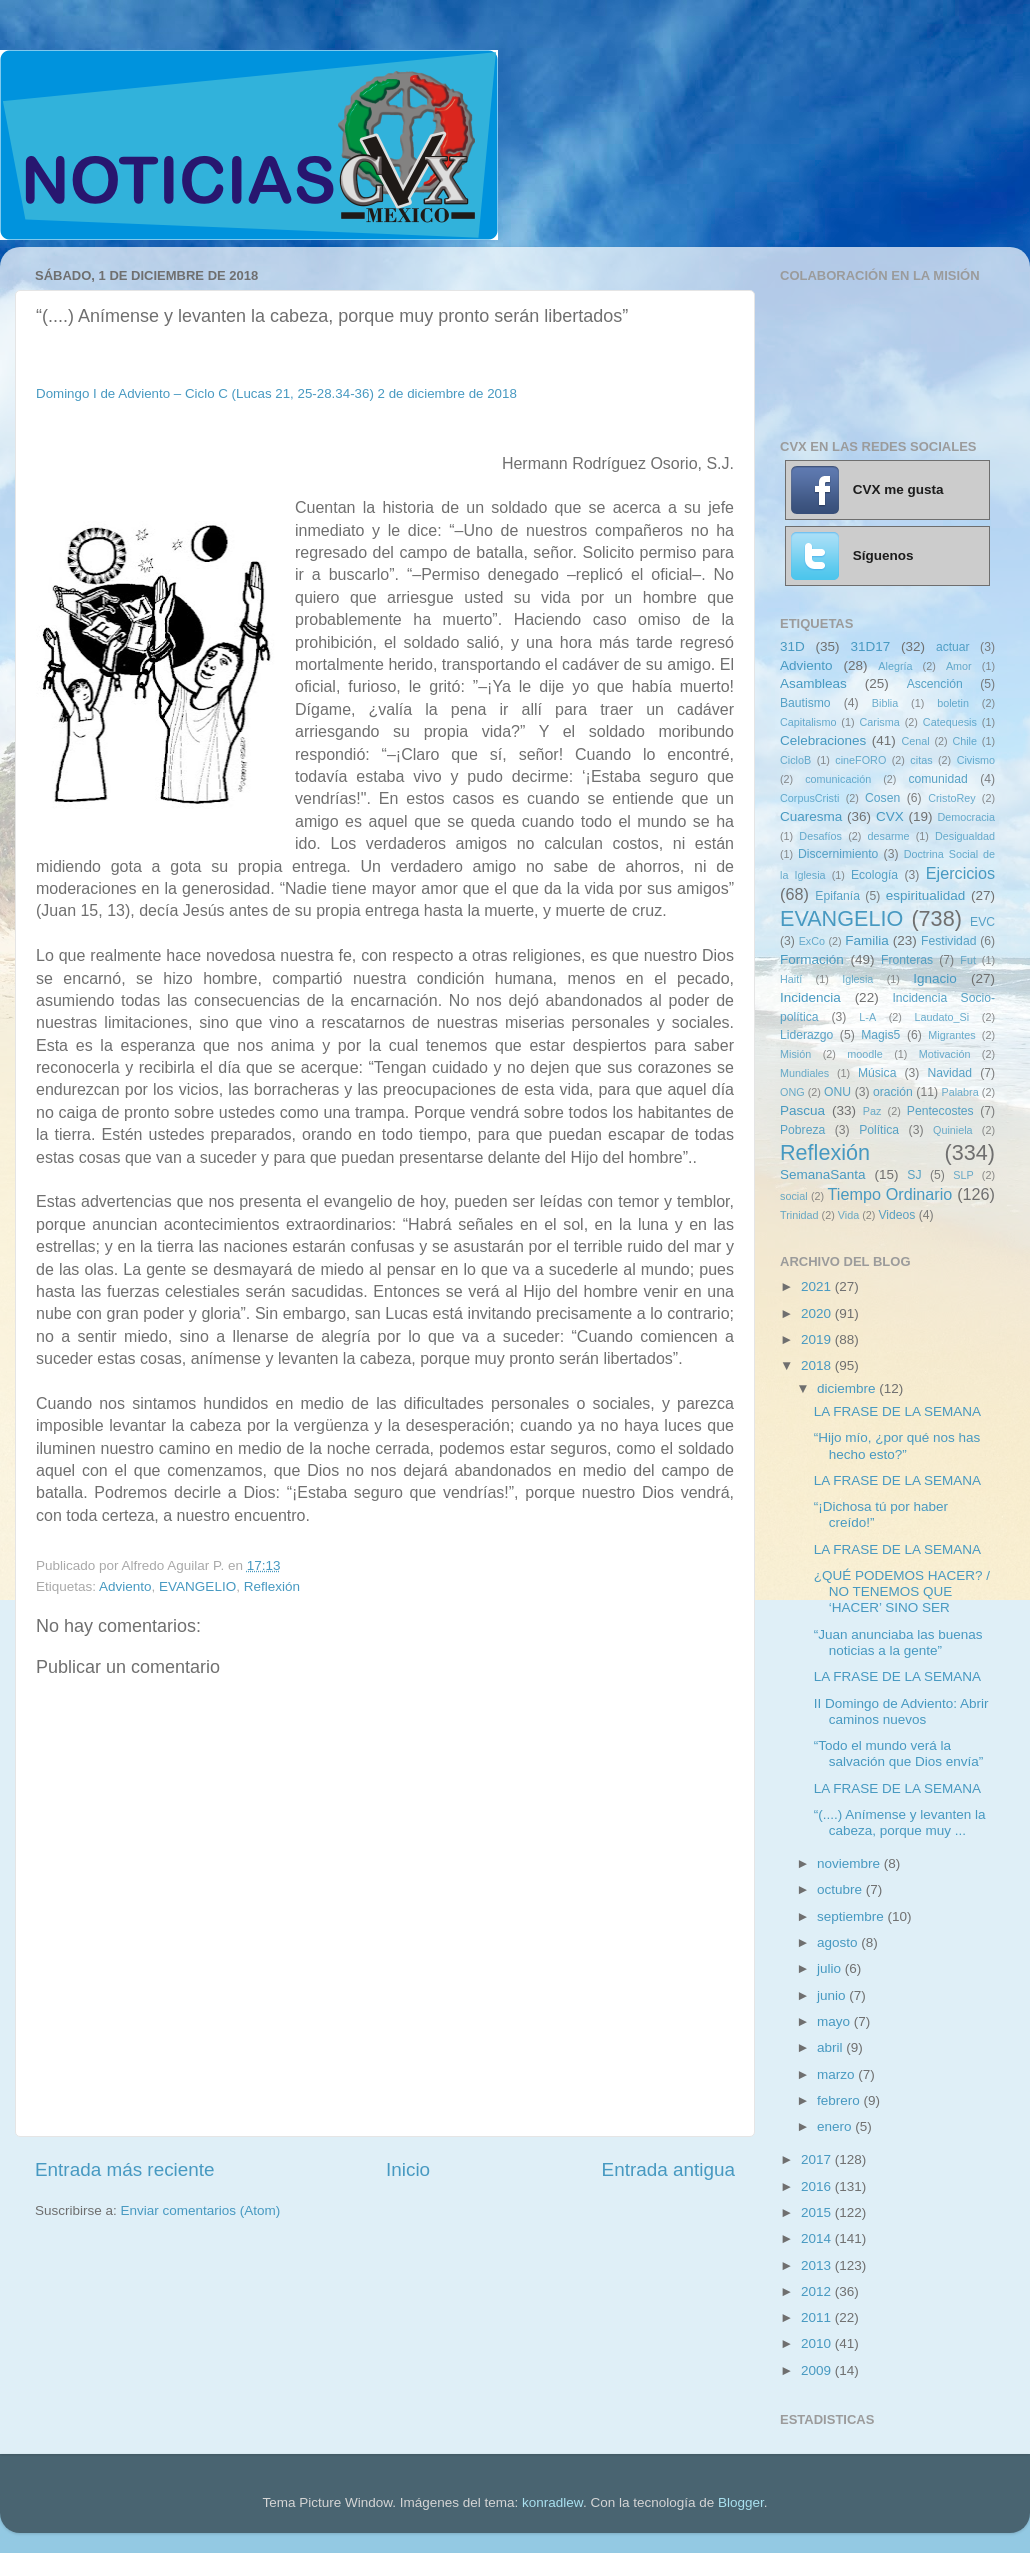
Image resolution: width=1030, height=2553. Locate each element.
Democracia (966, 817)
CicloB (795, 760)
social (794, 1196)
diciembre (848, 1388)
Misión (795, 1054)
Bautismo (805, 703)
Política (879, 1130)
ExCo (812, 941)
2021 (818, 1286)
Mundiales (804, 1073)
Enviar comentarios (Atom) (201, 2210)
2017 (818, 2159)
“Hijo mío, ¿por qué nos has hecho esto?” (897, 1445)
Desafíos (820, 836)
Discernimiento (838, 854)
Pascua (802, 1110)
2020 (818, 1313)
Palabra (959, 1092)
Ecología (874, 875)
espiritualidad (926, 895)
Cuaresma (811, 816)
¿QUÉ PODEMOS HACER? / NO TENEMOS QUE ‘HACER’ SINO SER (902, 1591)
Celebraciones (823, 740)
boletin (953, 703)
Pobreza (802, 1130)
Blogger (741, 2502)
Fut (968, 960)
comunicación (838, 779)
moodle (864, 1054)
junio (833, 1995)
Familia (867, 940)
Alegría (895, 666)
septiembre (852, 1916)
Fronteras (907, 960)
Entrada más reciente (125, 2169)
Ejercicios (960, 873)
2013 (818, 2265)
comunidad (937, 779)
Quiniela (953, 1130)
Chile (964, 741)
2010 (818, 2343)
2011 (818, 2317)
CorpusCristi (809, 798)
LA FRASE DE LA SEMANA (897, 1411)
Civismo (976, 760)
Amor (959, 666)
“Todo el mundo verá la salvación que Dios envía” (899, 1753)
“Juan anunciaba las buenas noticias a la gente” (898, 1642)
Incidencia (810, 997)
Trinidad (799, 1215)
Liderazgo (806, 1035)
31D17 (870, 646)
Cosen (882, 798)
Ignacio (935, 978)
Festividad (948, 941)
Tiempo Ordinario (890, 1194)
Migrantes (951, 1035)
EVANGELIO (197, 1586)
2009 (818, 2370)
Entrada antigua (668, 2169)
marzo (837, 2074)
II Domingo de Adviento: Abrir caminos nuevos (901, 1711)
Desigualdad (965, 836)
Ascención (935, 684)
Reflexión (272, 1586)
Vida (848, 1215)
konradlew (552, 2502)
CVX (890, 816)
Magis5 (880, 1035)
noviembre (850, 1863)
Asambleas (813, 683)
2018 (818, 1365)
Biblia (885, 703)
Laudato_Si (942, 1017)
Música (877, 1073)
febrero (840, 2100)
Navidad (949, 1073)
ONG (792, 1092)
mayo (835, 2021)
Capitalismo (808, 722)
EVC (982, 922)
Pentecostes (940, 1111)
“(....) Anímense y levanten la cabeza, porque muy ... (900, 1822)
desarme (888, 836)
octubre (841, 1889)
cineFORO (860, 760)
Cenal (915, 741)
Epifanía (837, 896)
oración (893, 1092)
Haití (791, 979)
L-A (867, 1017)
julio (831, 1968)
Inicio (408, 2169)
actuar (953, 647)
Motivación (945, 1054)
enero (836, 2126)
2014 (818, 2238)
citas (921, 760)
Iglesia (857, 979)
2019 (818, 1339)
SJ (914, 1175)
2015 (818, 2212)
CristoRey (951, 798)
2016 (818, 2186)
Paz (872, 1111)
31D (792, 646)
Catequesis (950, 722)
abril (831, 2047)
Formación (812, 959)
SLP (963, 1175)
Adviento (125, 1586)
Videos (896, 1215)
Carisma (880, 722)
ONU (837, 1092)
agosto (839, 1942)
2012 (818, 2291)
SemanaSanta (823, 1174)
